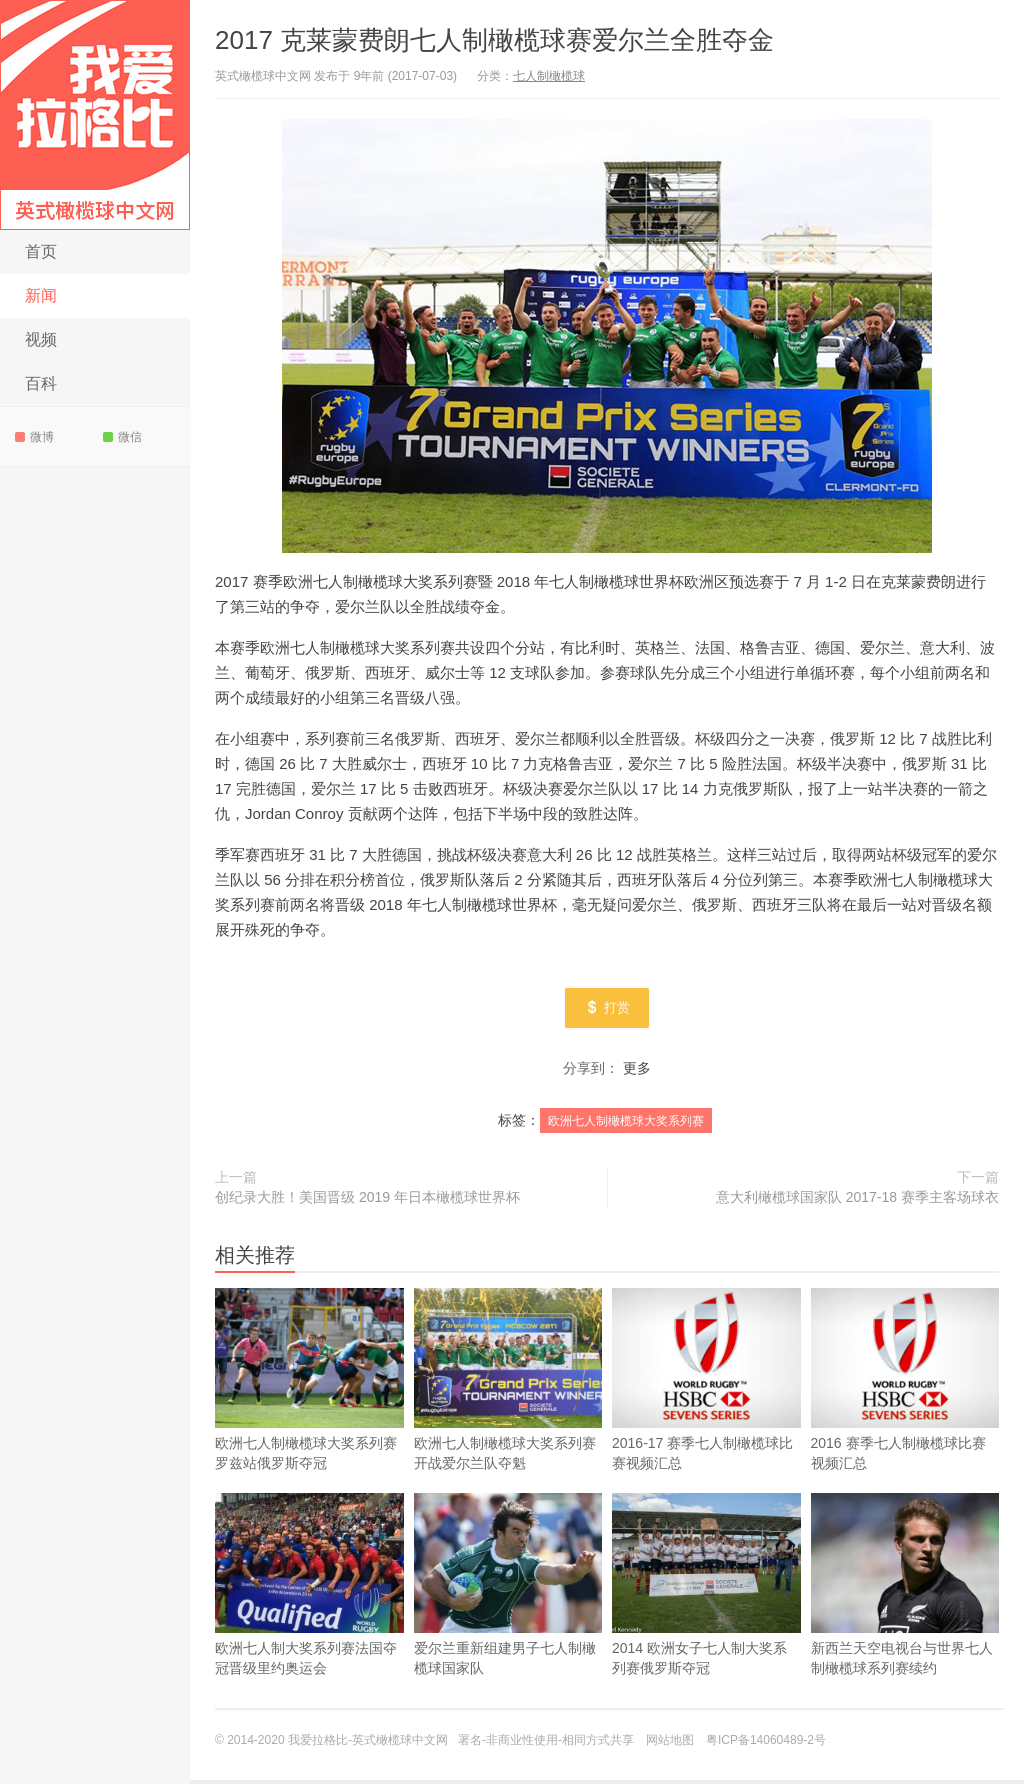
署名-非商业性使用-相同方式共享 (546, 1744)
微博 (34, 437)
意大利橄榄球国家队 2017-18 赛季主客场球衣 (857, 1201)
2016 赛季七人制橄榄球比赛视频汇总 (905, 1383)
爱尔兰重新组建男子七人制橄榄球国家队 (508, 1588)
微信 (122, 437)
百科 (41, 383)
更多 (637, 1072)
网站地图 (670, 1744)
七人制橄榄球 (549, 76)
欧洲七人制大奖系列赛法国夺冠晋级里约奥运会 (309, 1588)
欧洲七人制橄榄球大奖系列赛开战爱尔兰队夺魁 (508, 1383)
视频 (41, 339)
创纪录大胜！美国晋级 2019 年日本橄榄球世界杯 (367, 1201)
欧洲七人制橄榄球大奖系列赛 (626, 1125)
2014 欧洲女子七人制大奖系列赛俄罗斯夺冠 (706, 1588)
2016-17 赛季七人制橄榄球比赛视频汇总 (706, 1383)
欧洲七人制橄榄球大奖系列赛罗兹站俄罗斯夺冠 (309, 1383)
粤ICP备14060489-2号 (766, 1744)
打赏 (607, 1010)
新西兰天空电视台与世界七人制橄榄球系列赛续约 (905, 1588)
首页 (41, 251)
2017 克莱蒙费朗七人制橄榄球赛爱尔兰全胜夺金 (494, 40)
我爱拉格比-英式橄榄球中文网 (95, 115)
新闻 (41, 295)
